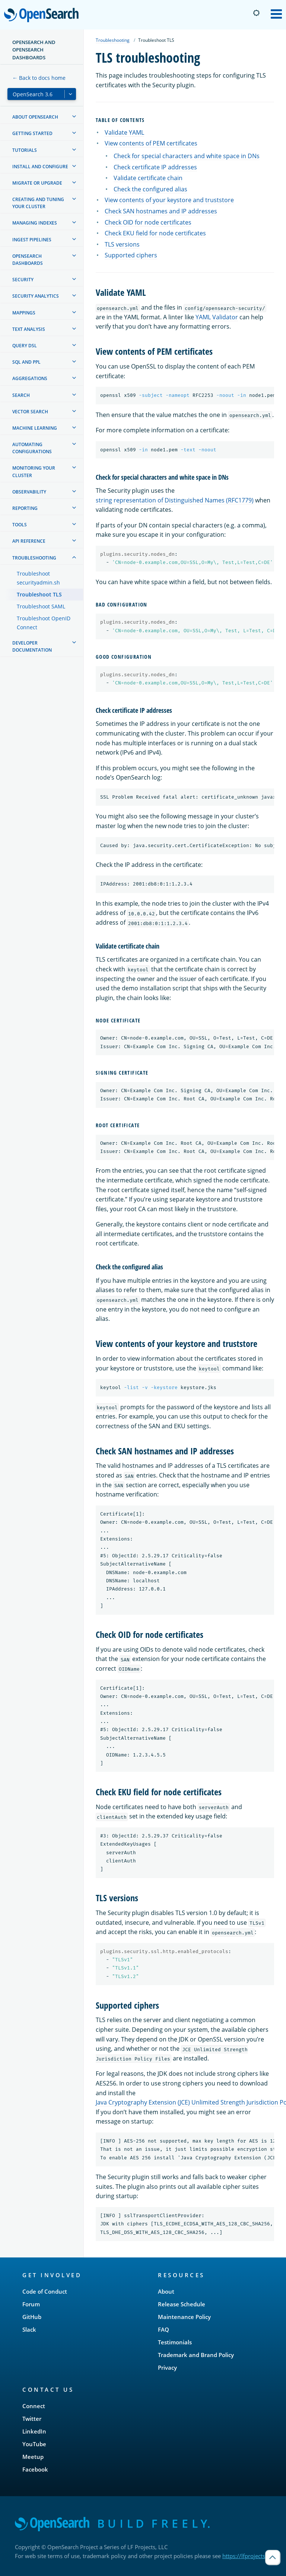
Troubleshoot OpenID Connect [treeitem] (43, 623)
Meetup (33, 2456)
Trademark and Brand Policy (196, 2355)
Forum (31, 2304)
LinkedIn (34, 2431)
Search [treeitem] (21, 395)
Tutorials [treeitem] (24, 150)
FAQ (163, 2329)
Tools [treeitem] (19, 524)
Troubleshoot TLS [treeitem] (39, 594)
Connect (33, 2406)
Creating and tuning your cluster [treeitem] (38, 203)
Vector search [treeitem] (30, 411)
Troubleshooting (113, 40)
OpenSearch (43, 15)
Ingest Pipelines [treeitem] (31, 239)
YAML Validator (217, 317)
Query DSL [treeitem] (24, 345)
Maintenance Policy (184, 2316)
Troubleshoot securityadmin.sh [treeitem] (38, 578)
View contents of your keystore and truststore (169, 200)
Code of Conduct (44, 2291)
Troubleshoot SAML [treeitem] (41, 606)
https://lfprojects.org (248, 2556)
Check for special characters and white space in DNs (187, 156)
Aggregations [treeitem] (29, 378)
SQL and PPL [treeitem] (26, 362)
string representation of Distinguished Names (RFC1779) (175, 500)
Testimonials (175, 2342)
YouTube (34, 2444)
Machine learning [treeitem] (34, 428)
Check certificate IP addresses (155, 167)
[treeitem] (74, 116)
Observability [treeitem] (29, 492)
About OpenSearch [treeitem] (35, 117)
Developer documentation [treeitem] (32, 646)
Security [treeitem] (23, 279)
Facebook (35, 2469)
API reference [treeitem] (28, 541)
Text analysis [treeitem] (28, 329)
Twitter (31, 2418)
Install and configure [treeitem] (40, 166)
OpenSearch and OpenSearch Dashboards (33, 50)
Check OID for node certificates (148, 222)
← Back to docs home (39, 77)
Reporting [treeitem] (25, 508)
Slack (29, 2329)
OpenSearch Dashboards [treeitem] (27, 259)
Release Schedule (181, 2304)
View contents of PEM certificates (151, 143)
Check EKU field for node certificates (155, 233)
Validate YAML (124, 132)
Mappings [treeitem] (23, 313)
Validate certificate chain (148, 178)
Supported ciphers (131, 255)
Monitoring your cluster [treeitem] (33, 471)
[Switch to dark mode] (256, 13)
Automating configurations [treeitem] (32, 448)
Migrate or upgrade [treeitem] (37, 183)
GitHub (31, 2316)
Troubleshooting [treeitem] (34, 558)
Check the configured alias (150, 189)
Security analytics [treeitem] (35, 296)
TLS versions (122, 244)
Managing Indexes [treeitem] (34, 223)
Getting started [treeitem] (32, 133)
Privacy (167, 2367)
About (166, 2291)
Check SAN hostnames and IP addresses (161, 211)
